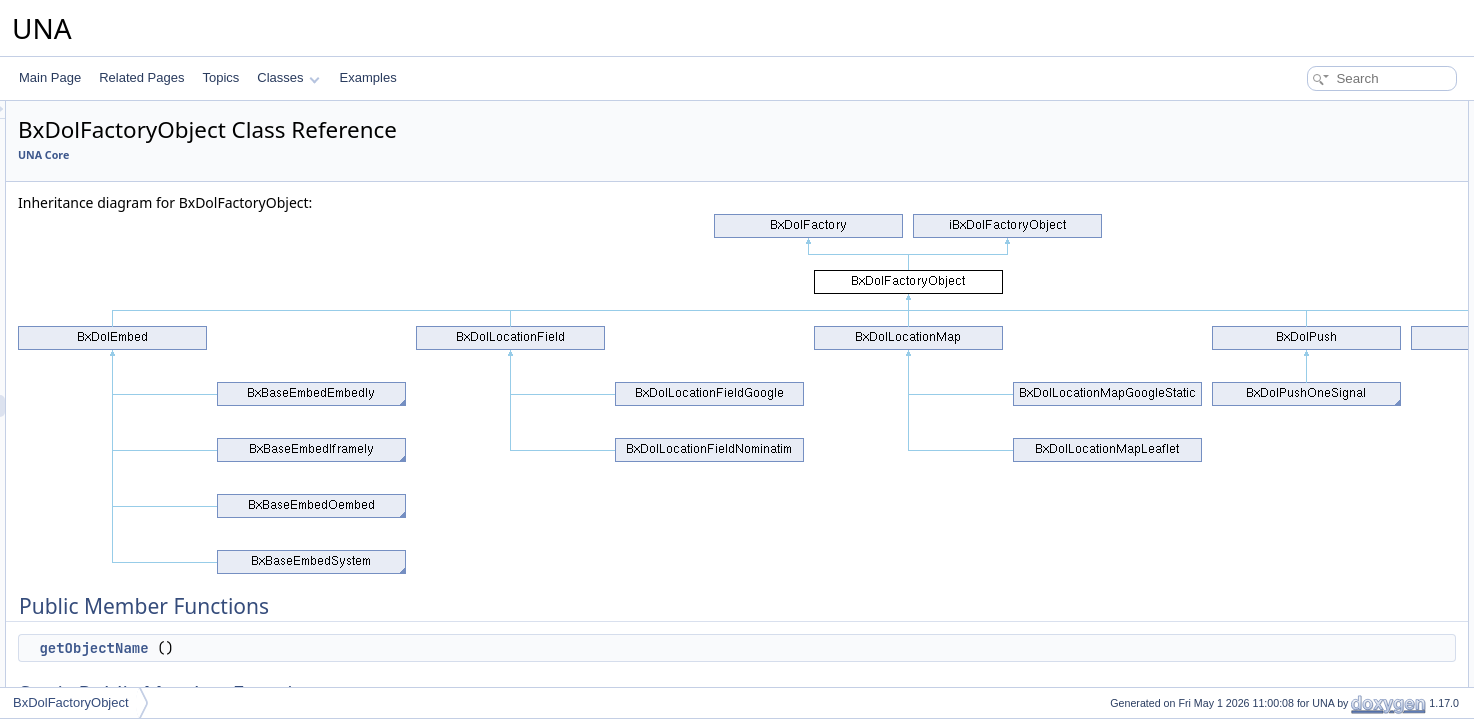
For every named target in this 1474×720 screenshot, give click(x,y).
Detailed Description (1304, 376)
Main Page (50, 77)
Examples (368, 77)
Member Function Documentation (1339, 398)
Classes (288, 77)
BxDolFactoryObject (71, 702)
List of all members (1301, 464)
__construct (1298, 244)
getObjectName (343, 648)
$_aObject (1294, 354)
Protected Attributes (1303, 266)
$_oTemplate (1301, 310)
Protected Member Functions (1328, 222)
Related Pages (141, 77)
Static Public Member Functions (1335, 156)
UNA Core (293, 155)
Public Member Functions (1318, 112)
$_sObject (1294, 332)
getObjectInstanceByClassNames (1356, 178)
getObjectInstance (1315, 200)
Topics (220, 77)
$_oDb (1284, 288)
